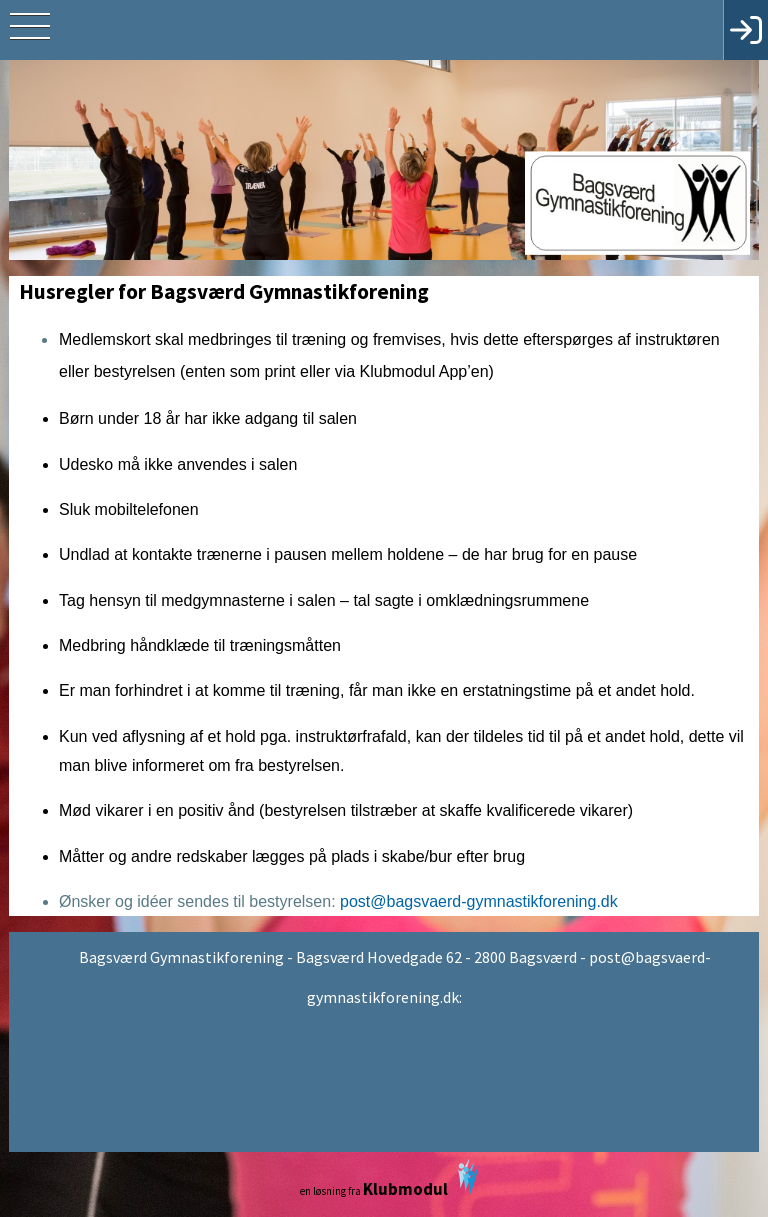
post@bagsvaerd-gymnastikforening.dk (479, 901)
